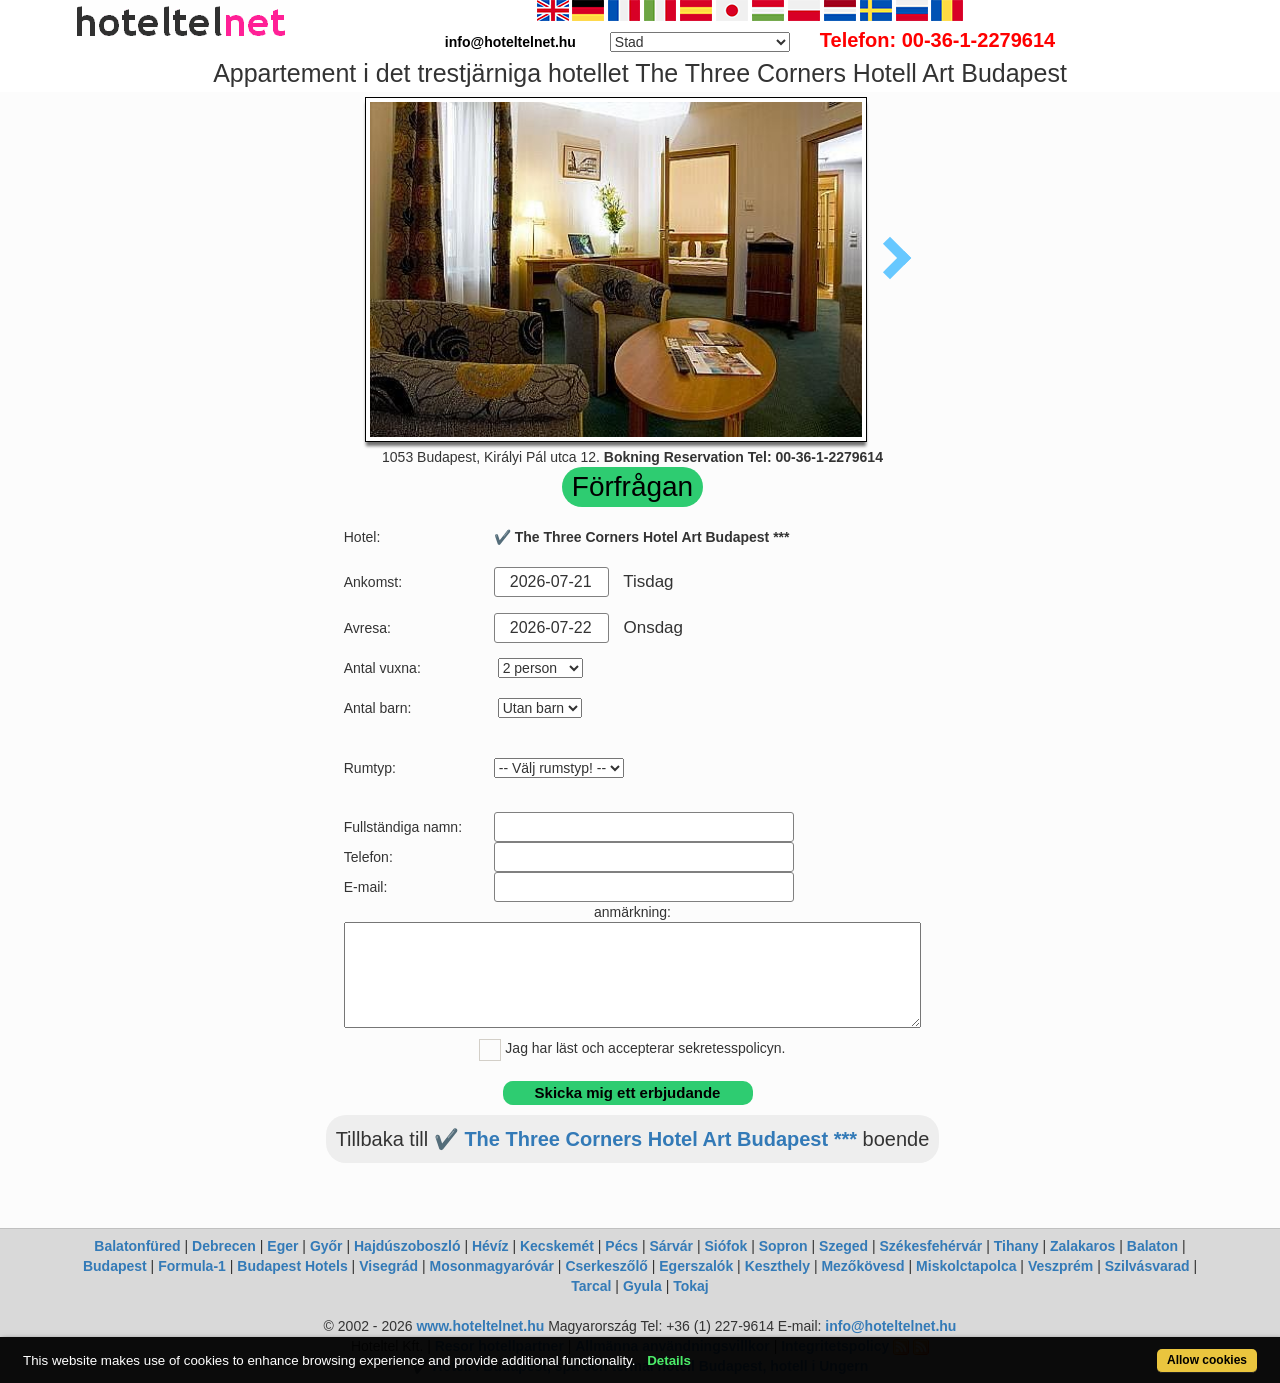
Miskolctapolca (966, 1266)
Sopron (783, 1246)
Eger (282, 1246)
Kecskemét (557, 1246)
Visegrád (388, 1266)
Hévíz (490, 1246)
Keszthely (777, 1266)
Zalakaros (1082, 1246)
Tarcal (591, 1286)
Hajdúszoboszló (407, 1246)
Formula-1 (192, 1266)
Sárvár (671, 1246)
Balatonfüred (137, 1246)
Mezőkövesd (862, 1266)
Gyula (642, 1286)
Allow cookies (1207, 1360)
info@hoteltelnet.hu (890, 1326)
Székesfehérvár (931, 1246)
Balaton (1152, 1246)
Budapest (115, 1266)
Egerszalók (696, 1266)
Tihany (1016, 1246)
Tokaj (691, 1286)
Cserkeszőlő (606, 1266)
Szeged (843, 1246)
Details (669, 1360)
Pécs (621, 1246)
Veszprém (1060, 1266)
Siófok (725, 1246)
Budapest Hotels (292, 1266)
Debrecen (224, 1246)
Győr (326, 1246)
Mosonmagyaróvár (491, 1266)
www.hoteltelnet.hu (480, 1326)
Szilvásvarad (1147, 1266)
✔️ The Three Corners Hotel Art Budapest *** (645, 1139)
